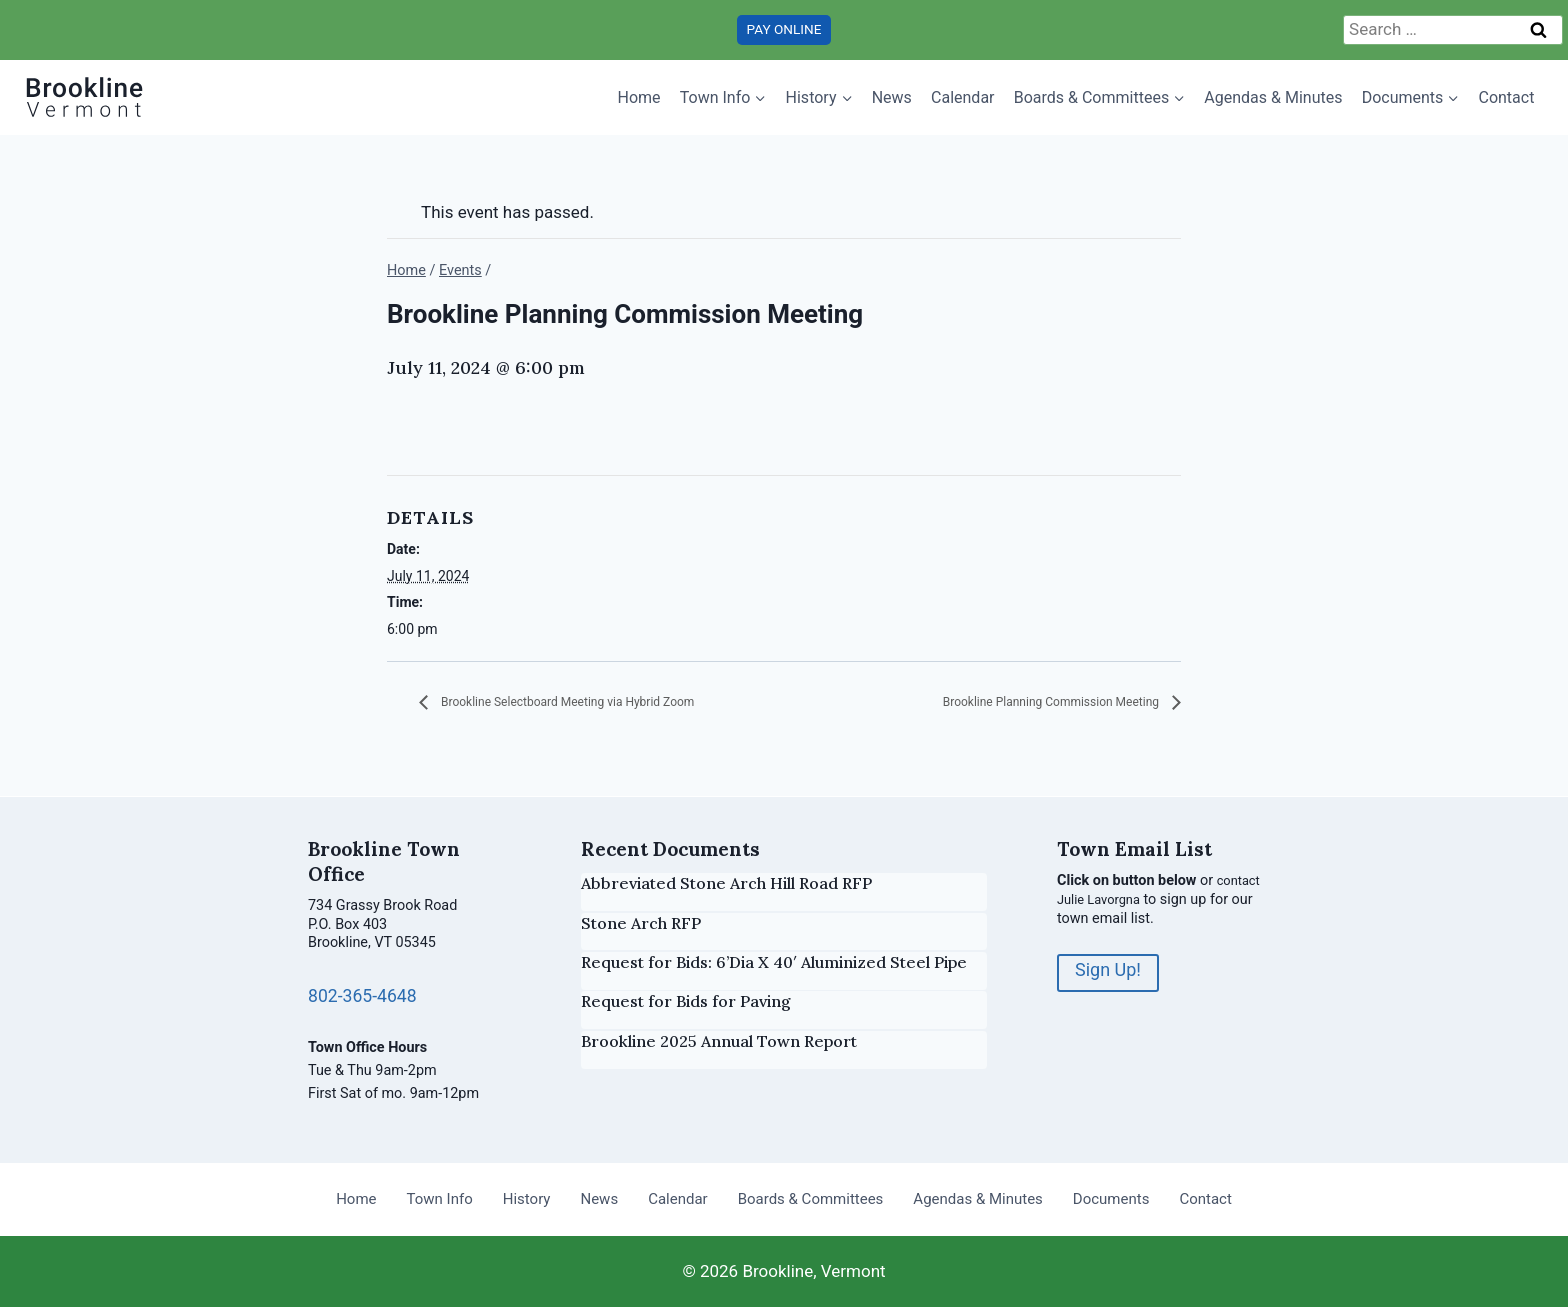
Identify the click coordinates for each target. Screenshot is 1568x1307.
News (892, 97)
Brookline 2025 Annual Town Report (719, 1041)
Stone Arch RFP (641, 923)
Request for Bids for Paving (686, 1001)
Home (639, 97)
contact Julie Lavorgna (1129, 899)
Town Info (440, 1199)
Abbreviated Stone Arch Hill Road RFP (726, 883)
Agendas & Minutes (1273, 97)
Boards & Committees (811, 1199)
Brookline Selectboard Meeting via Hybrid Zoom (609, 703)
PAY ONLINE (784, 29)
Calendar (962, 97)
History (527, 1199)
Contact (1506, 97)
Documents (1111, 1199)
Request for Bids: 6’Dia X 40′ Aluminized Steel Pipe (774, 962)
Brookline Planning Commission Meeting (1016, 703)
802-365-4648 (369, 995)
